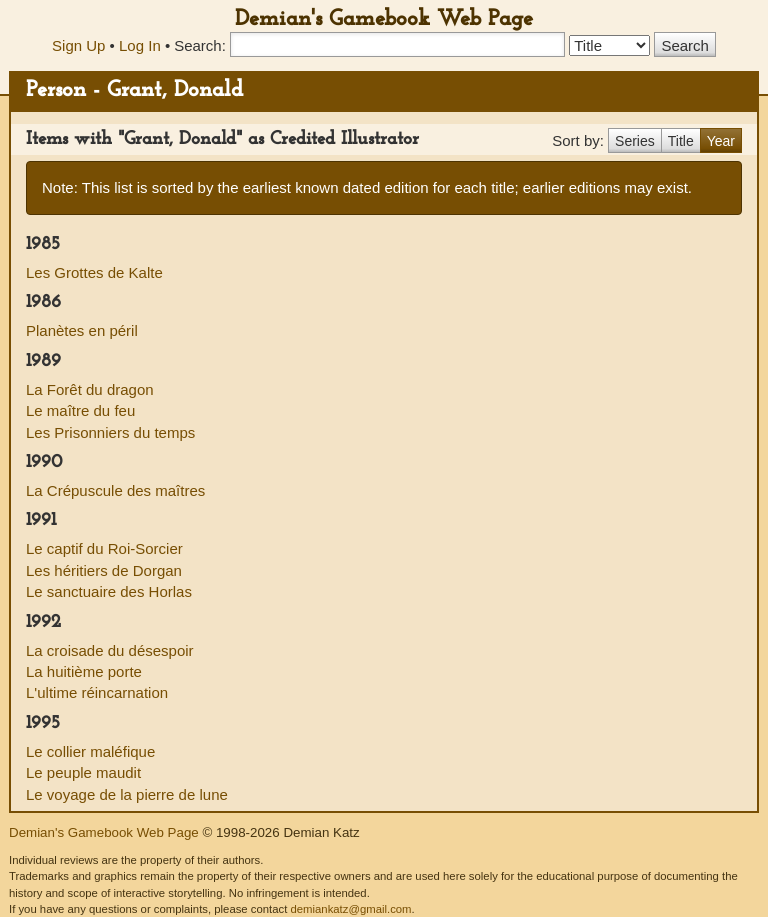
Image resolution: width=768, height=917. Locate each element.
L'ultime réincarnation (97, 692)
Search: (200, 45)
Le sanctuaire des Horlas (109, 591)
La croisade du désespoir (110, 650)
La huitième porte (84, 671)
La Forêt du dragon (90, 389)
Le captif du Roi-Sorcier (104, 548)
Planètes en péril (82, 330)
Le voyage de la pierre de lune (127, 794)
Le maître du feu (80, 410)
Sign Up (78, 45)
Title (681, 141)
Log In (140, 45)
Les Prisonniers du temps (110, 432)
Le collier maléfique (90, 751)
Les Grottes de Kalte (94, 272)
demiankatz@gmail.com (350, 909)
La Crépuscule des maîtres (115, 490)
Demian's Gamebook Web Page (384, 19)
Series (635, 141)
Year (721, 141)
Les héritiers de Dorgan (104, 570)
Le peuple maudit (83, 772)
